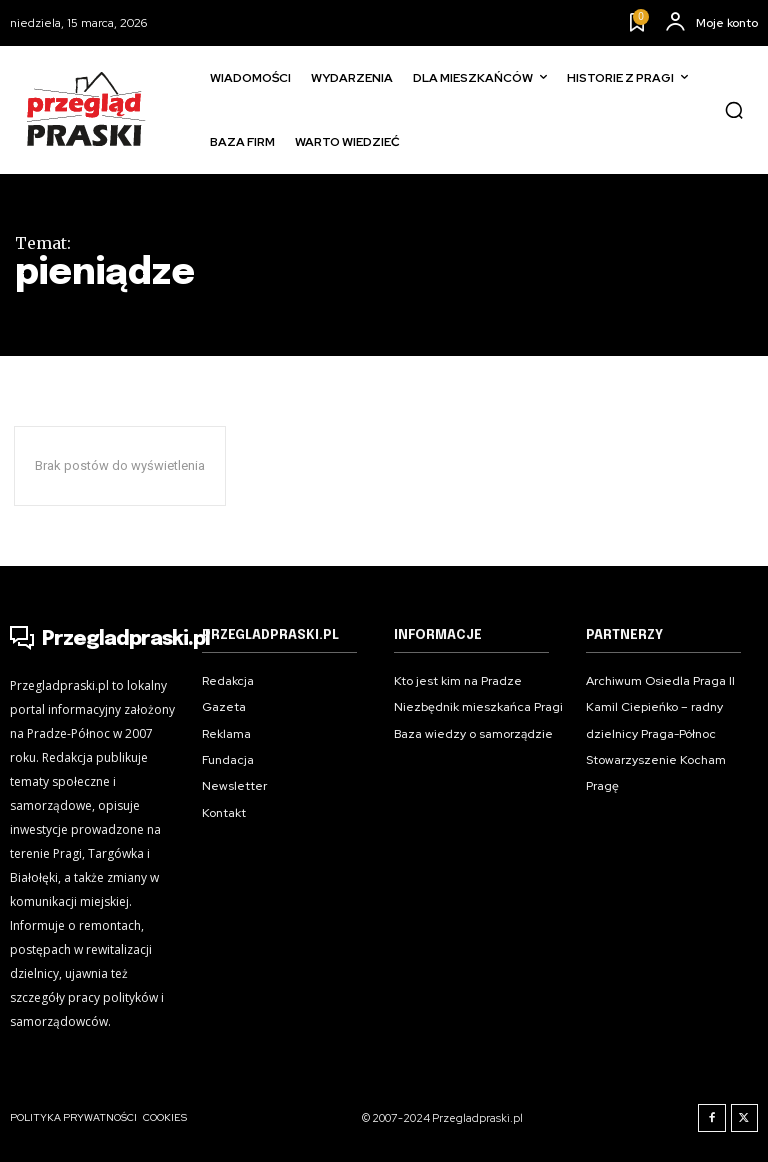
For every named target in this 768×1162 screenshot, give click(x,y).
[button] (734, 110)
